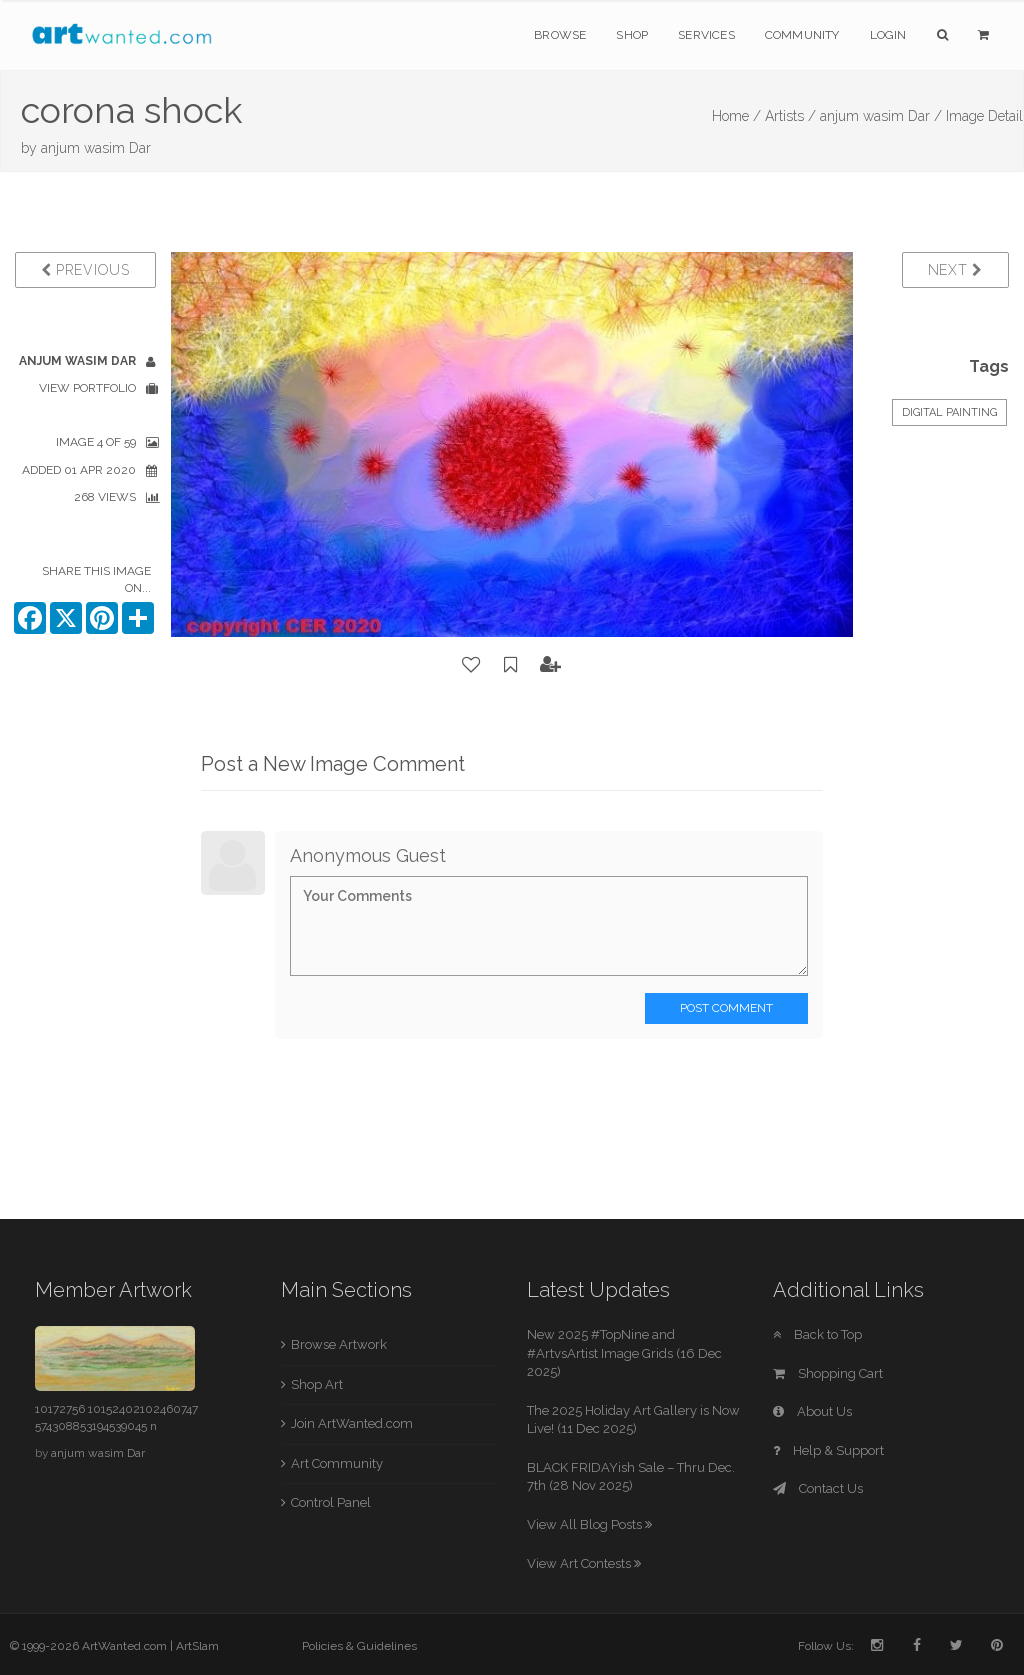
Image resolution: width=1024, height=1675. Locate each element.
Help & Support (828, 1450)
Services (706, 35)
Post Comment (726, 1008)
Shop (632, 35)
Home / (736, 116)
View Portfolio (87, 388)
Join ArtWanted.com (352, 1423)
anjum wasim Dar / (881, 116)
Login (888, 35)
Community (802, 35)
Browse (560, 35)
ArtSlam (197, 1646)
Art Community (337, 1463)
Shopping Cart (828, 1373)
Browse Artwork (339, 1344)
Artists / (790, 116)
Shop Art (317, 1384)
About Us (812, 1411)
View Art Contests (584, 1563)
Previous (85, 270)
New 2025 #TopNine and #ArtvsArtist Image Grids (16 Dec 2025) (624, 1353)
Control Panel (331, 1502)
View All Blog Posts (589, 1524)
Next (955, 270)
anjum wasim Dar (96, 148)
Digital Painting (949, 412)
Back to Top (817, 1334)
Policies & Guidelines (359, 1646)
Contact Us (818, 1488)
